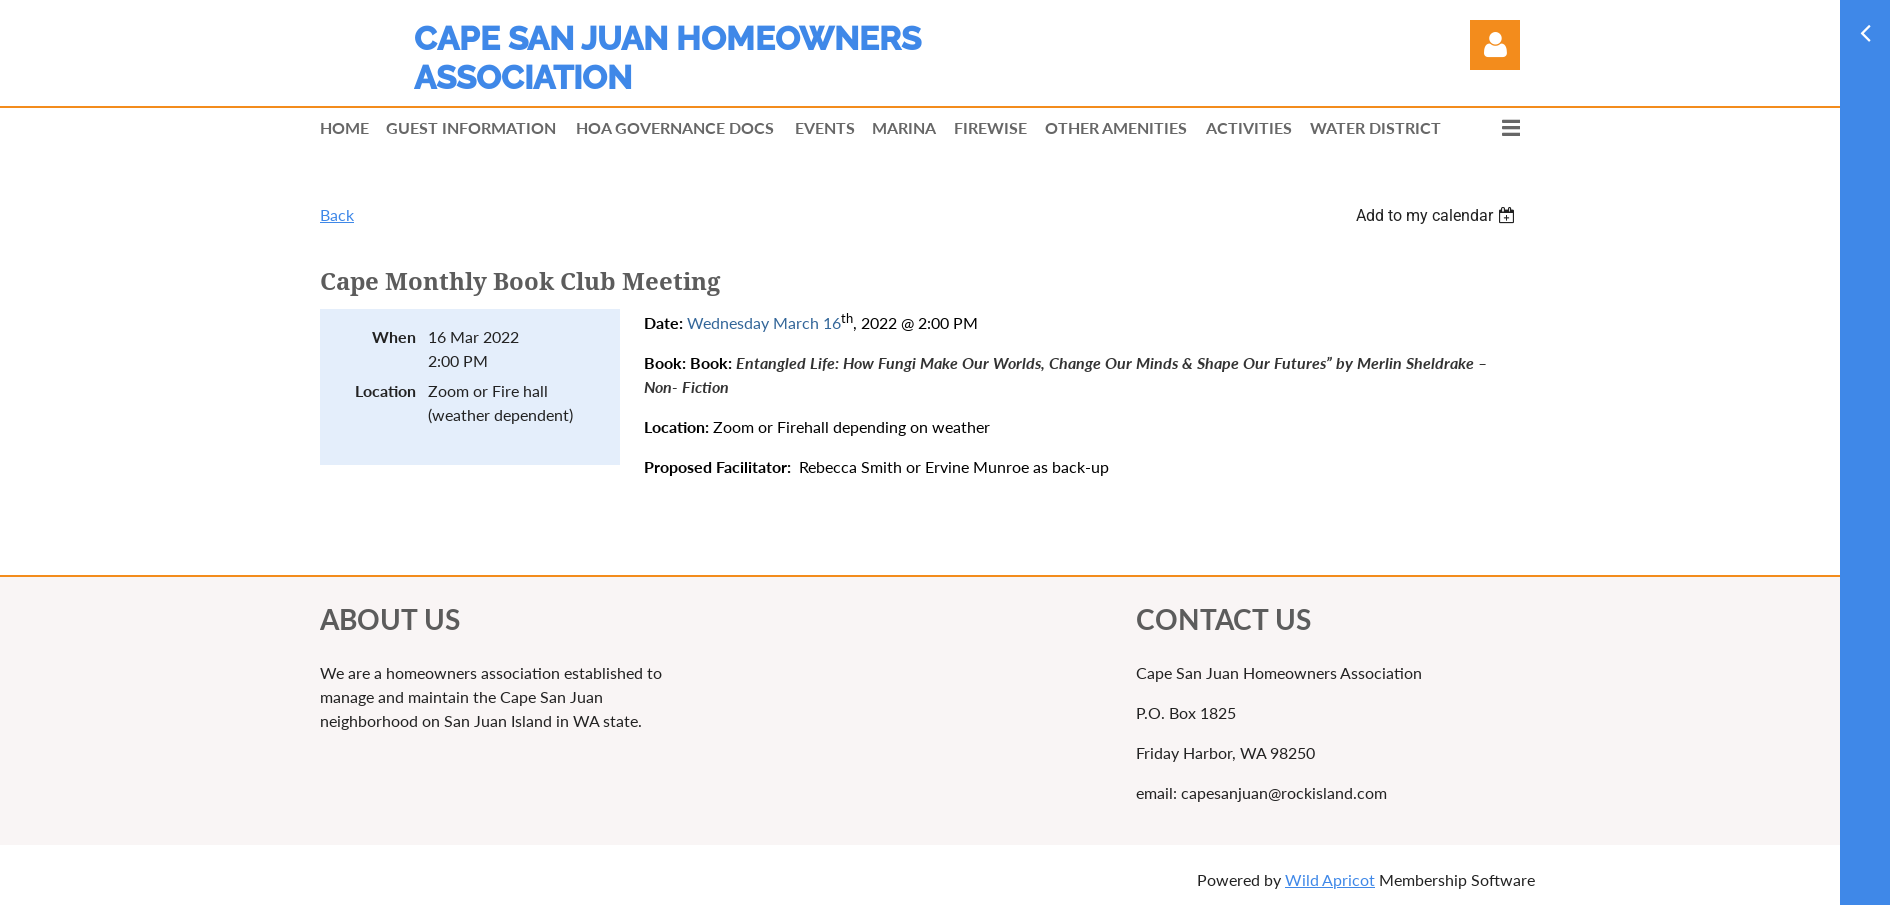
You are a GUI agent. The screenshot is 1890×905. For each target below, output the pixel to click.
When (394, 336)
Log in (1495, 45)
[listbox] (1438, 215)
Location (385, 390)
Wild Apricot (1330, 879)
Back (337, 214)
